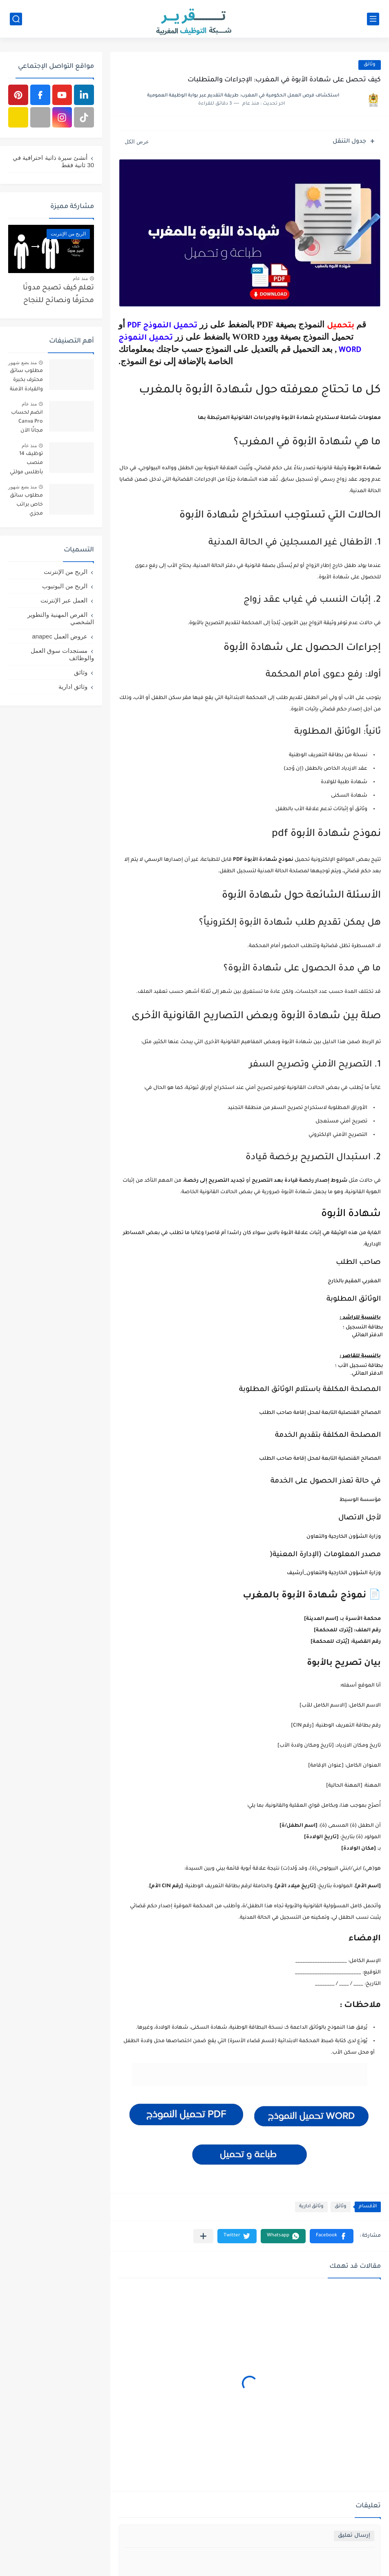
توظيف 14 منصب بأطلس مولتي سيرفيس (26, 464)
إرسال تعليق (354, 2536)
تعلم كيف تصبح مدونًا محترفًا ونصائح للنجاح (58, 294)
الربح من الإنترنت (65, 571)
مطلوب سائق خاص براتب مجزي (26, 505)
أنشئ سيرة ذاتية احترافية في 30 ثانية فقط (53, 161)
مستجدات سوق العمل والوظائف (62, 654)
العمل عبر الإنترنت (63, 600)
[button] (331, 2236)
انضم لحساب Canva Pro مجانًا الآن (27, 422)
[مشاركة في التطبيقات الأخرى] (203, 2236)
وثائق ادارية (311, 2206)
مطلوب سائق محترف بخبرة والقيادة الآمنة (26, 380)
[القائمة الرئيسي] (373, 19)
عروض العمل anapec (59, 636)
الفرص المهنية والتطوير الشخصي (60, 618)
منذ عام (80, 278)
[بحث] (16, 19)
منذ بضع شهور (22, 362)
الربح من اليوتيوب (64, 585)
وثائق (370, 64)
